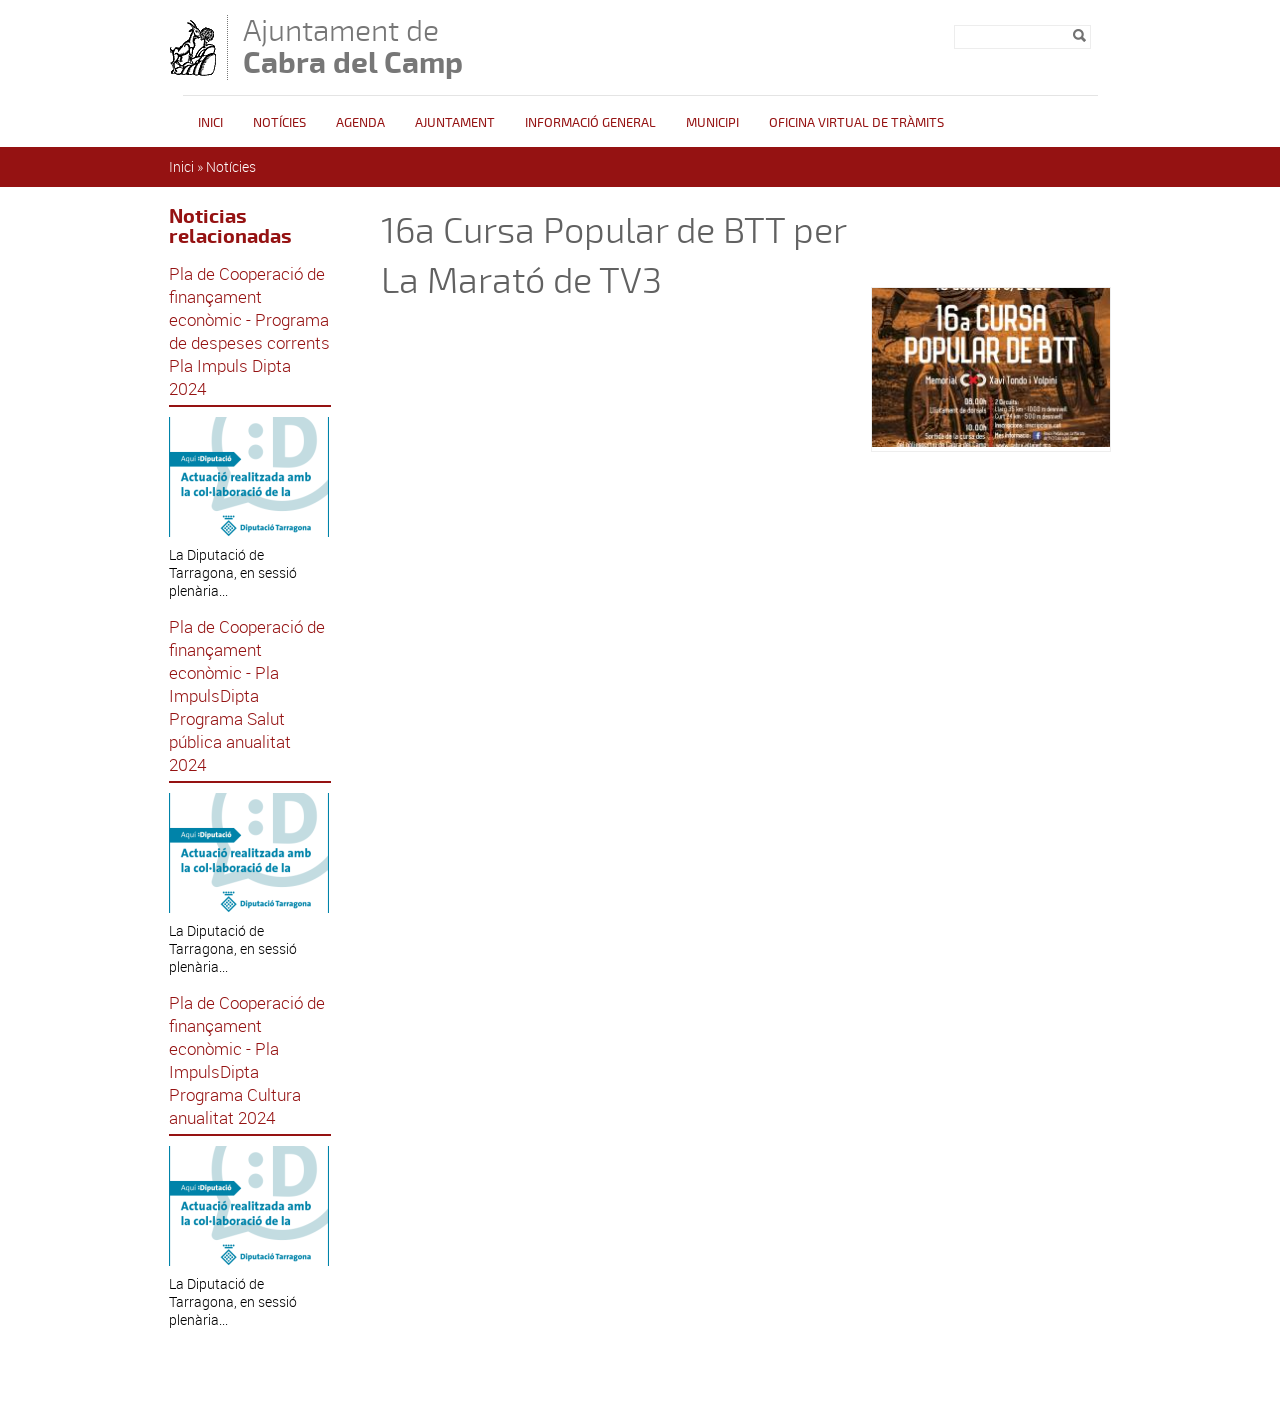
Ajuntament (455, 123)
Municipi (712, 123)
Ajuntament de (353, 46)
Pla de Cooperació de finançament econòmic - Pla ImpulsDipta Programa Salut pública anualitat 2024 (247, 695)
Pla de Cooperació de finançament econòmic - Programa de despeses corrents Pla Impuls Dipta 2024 (249, 331)
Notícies (279, 123)
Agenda (360, 123)
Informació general (590, 123)
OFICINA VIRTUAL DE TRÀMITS (856, 123)
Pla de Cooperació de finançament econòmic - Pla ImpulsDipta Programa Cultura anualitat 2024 (247, 1060)
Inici (210, 123)
